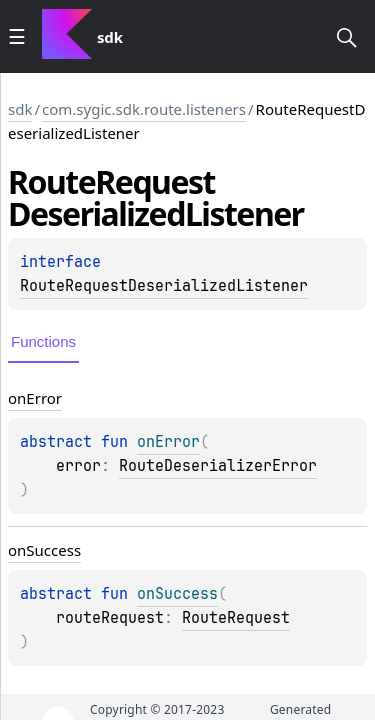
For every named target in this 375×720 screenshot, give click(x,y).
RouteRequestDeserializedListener (164, 286)
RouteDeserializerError (218, 466)
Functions (43, 341)
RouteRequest (236, 618)
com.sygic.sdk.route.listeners (144, 109)
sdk (20, 109)
